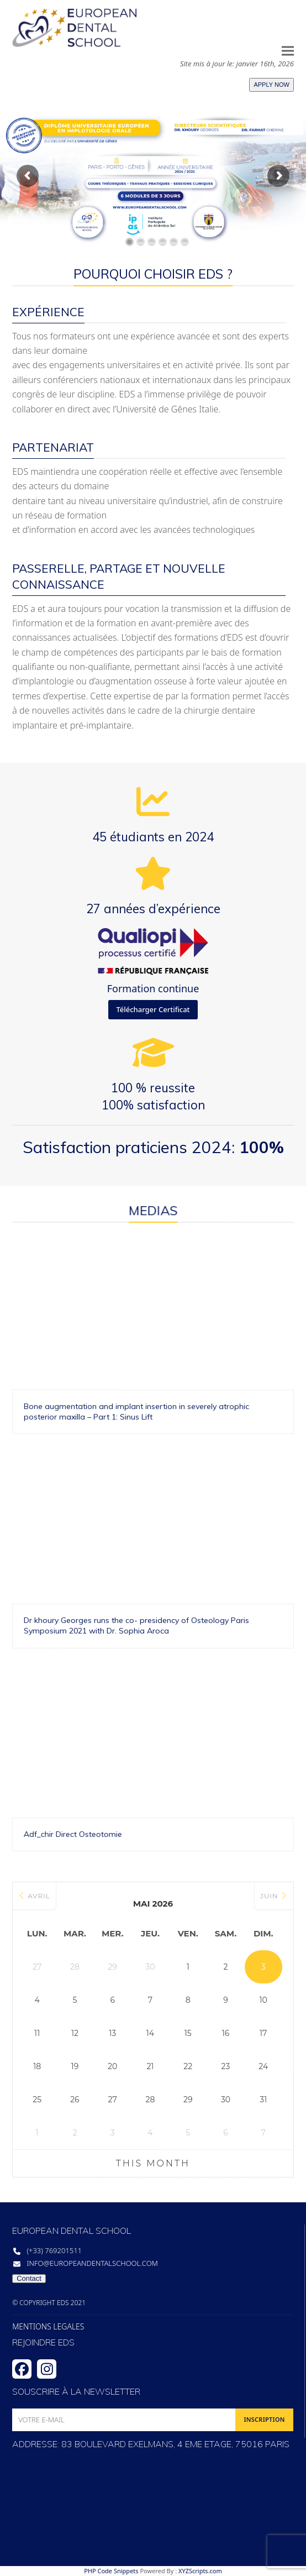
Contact (29, 2278)
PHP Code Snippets (111, 2571)
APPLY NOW (271, 84)
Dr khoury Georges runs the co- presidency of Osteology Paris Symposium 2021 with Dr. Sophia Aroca (57, 1533)
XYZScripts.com (200, 2571)
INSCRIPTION (264, 2419)
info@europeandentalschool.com (92, 2263)
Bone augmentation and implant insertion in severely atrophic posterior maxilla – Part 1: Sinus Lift (266, 1489)
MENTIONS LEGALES (48, 2326)
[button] (288, 50)
